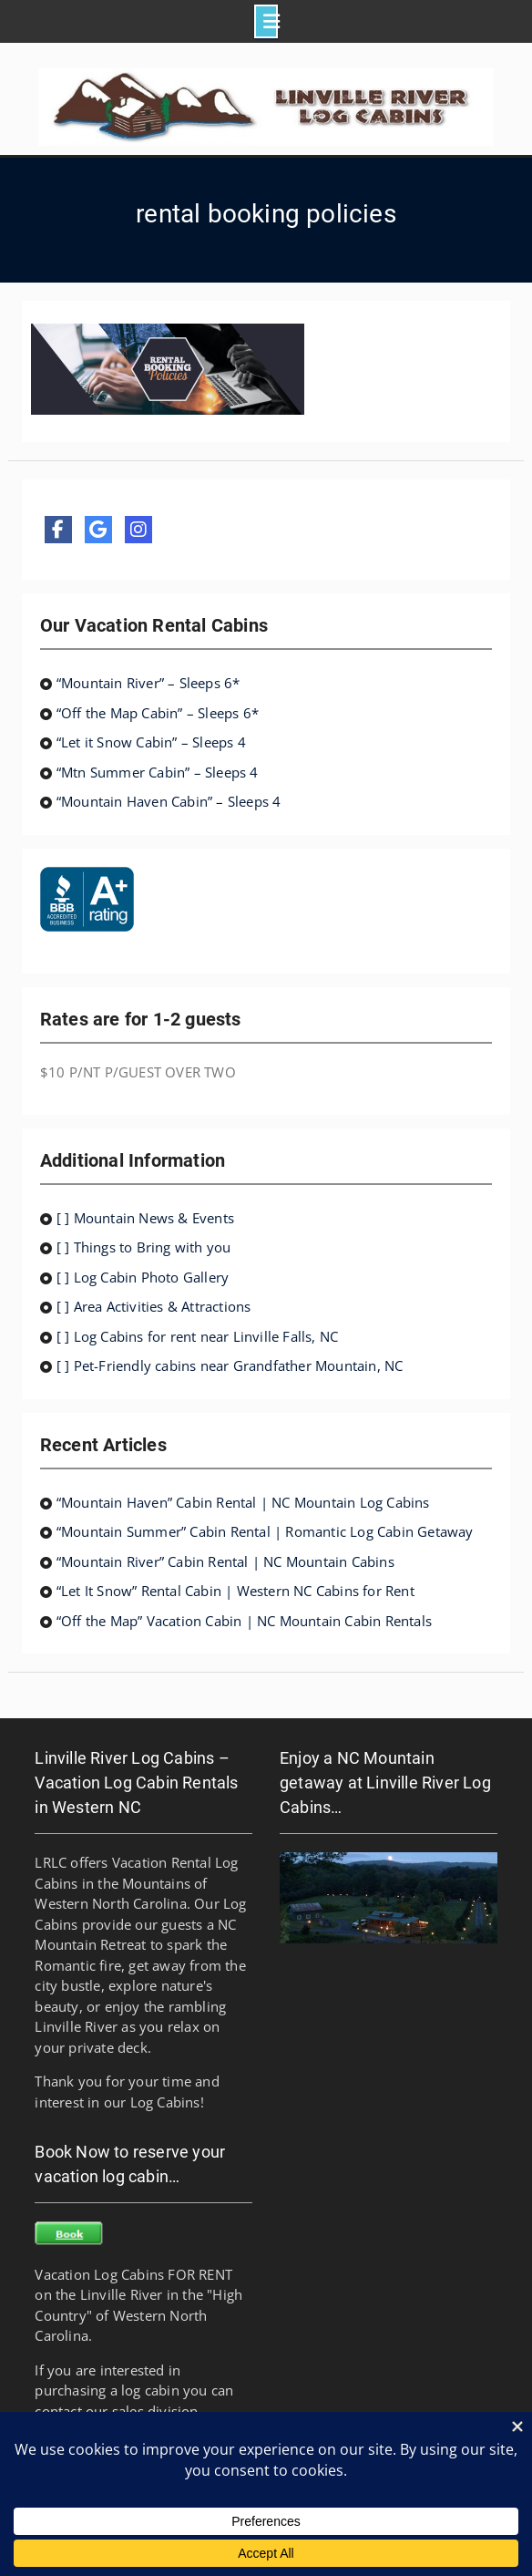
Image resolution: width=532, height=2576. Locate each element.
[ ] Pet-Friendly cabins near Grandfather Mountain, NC (230, 1365)
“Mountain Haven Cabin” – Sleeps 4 (168, 801)
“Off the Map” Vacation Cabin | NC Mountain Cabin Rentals (244, 1621)
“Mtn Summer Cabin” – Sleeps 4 (157, 772)
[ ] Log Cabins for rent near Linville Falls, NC (197, 1336)
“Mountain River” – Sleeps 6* (148, 683)
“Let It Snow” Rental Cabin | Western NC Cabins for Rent (235, 1591)
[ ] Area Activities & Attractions (153, 1306)
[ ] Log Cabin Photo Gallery (142, 1277)
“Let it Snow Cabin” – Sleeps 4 (151, 742)
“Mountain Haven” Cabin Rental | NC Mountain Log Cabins (243, 1502)
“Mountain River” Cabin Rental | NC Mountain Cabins (225, 1561)
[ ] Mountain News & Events (145, 1218)
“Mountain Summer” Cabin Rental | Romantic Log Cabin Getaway (265, 1531)
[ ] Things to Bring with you (143, 1247)
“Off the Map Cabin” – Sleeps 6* (157, 713)
